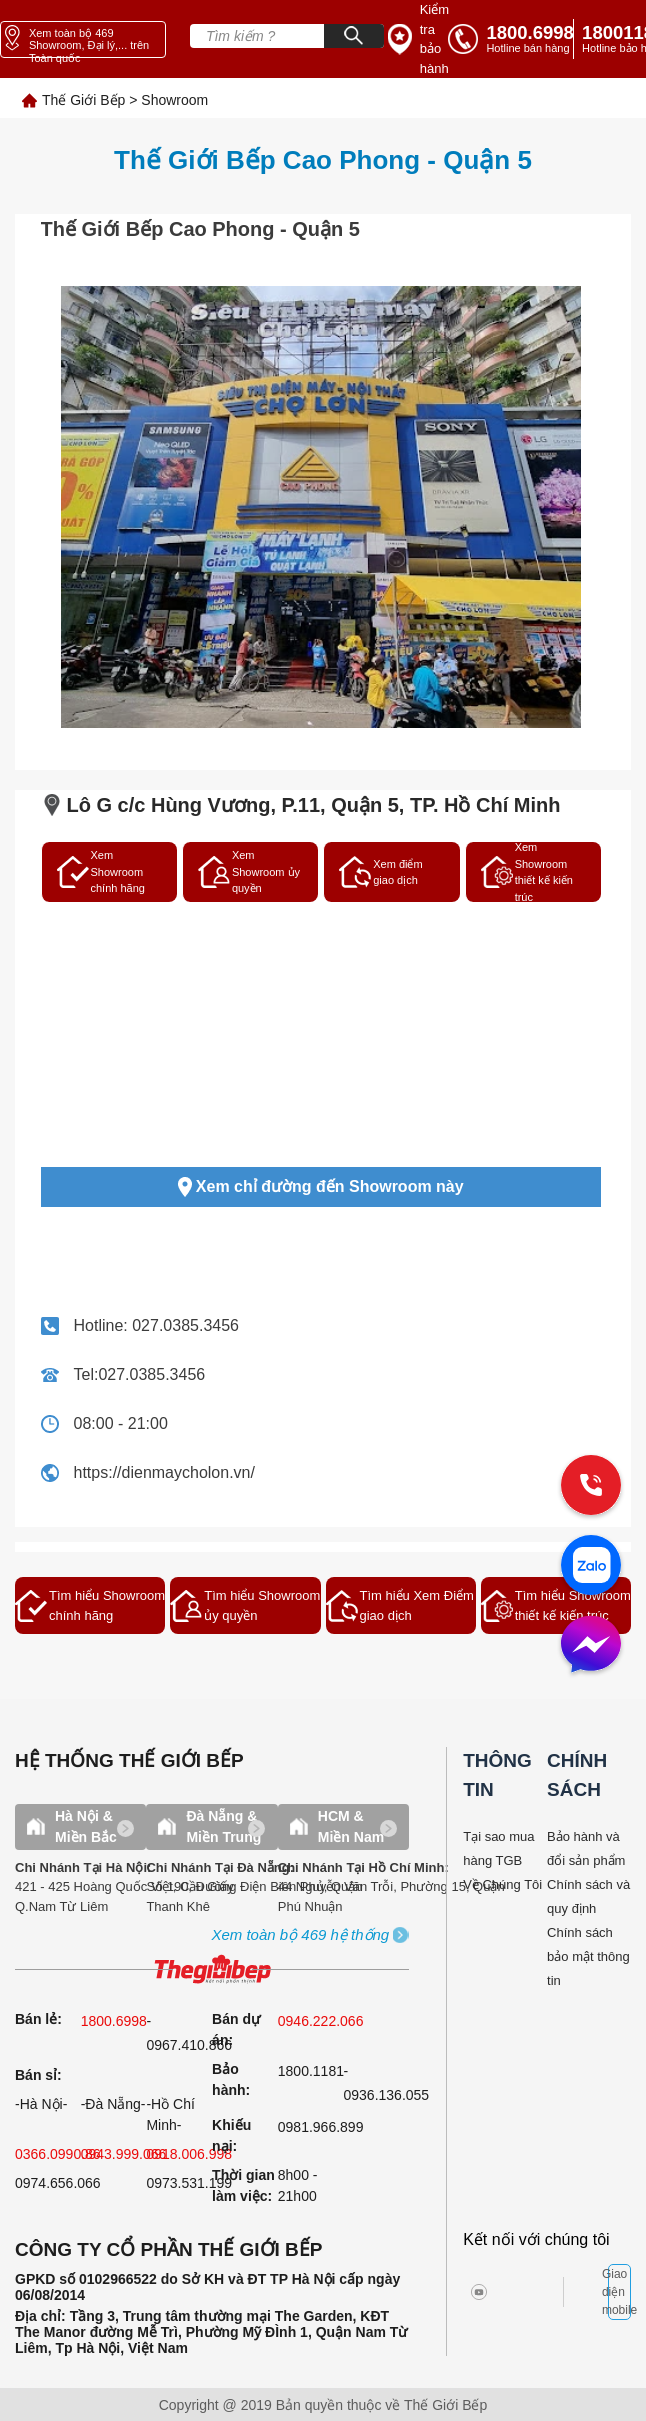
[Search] (354, 36)
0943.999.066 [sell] (124, 2154)
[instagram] (494, 2292)
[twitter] (528, 2292)
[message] (591, 1646)
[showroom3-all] (300, 1935)
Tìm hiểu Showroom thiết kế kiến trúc (556, 1605)
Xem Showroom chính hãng (101, 871)
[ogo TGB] (212, 1970)
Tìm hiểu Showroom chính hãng (90, 1605)
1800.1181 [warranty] (311, 2071)
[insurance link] (418, 39)
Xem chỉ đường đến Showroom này (321, 1187)
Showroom (174, 100)
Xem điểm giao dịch (380, 872)
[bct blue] (591, 2292)
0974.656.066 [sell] (58, 2183)
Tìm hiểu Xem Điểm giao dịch (400, 1605)
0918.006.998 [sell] (189, 2154)
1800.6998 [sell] (114, 2021)
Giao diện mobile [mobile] (619, 2292)
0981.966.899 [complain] (321, 2127)
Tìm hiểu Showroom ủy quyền (245, 1605)
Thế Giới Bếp (83, 100)
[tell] (511, 39)
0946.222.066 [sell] (321, 2021)
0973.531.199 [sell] (189, 2183)
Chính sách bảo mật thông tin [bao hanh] (588, 1956)
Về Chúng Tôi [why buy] (502, 1884)
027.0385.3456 (185, 1325)
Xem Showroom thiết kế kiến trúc (527, 872)
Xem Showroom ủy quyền (249, 871)
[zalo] (591, 1567)
